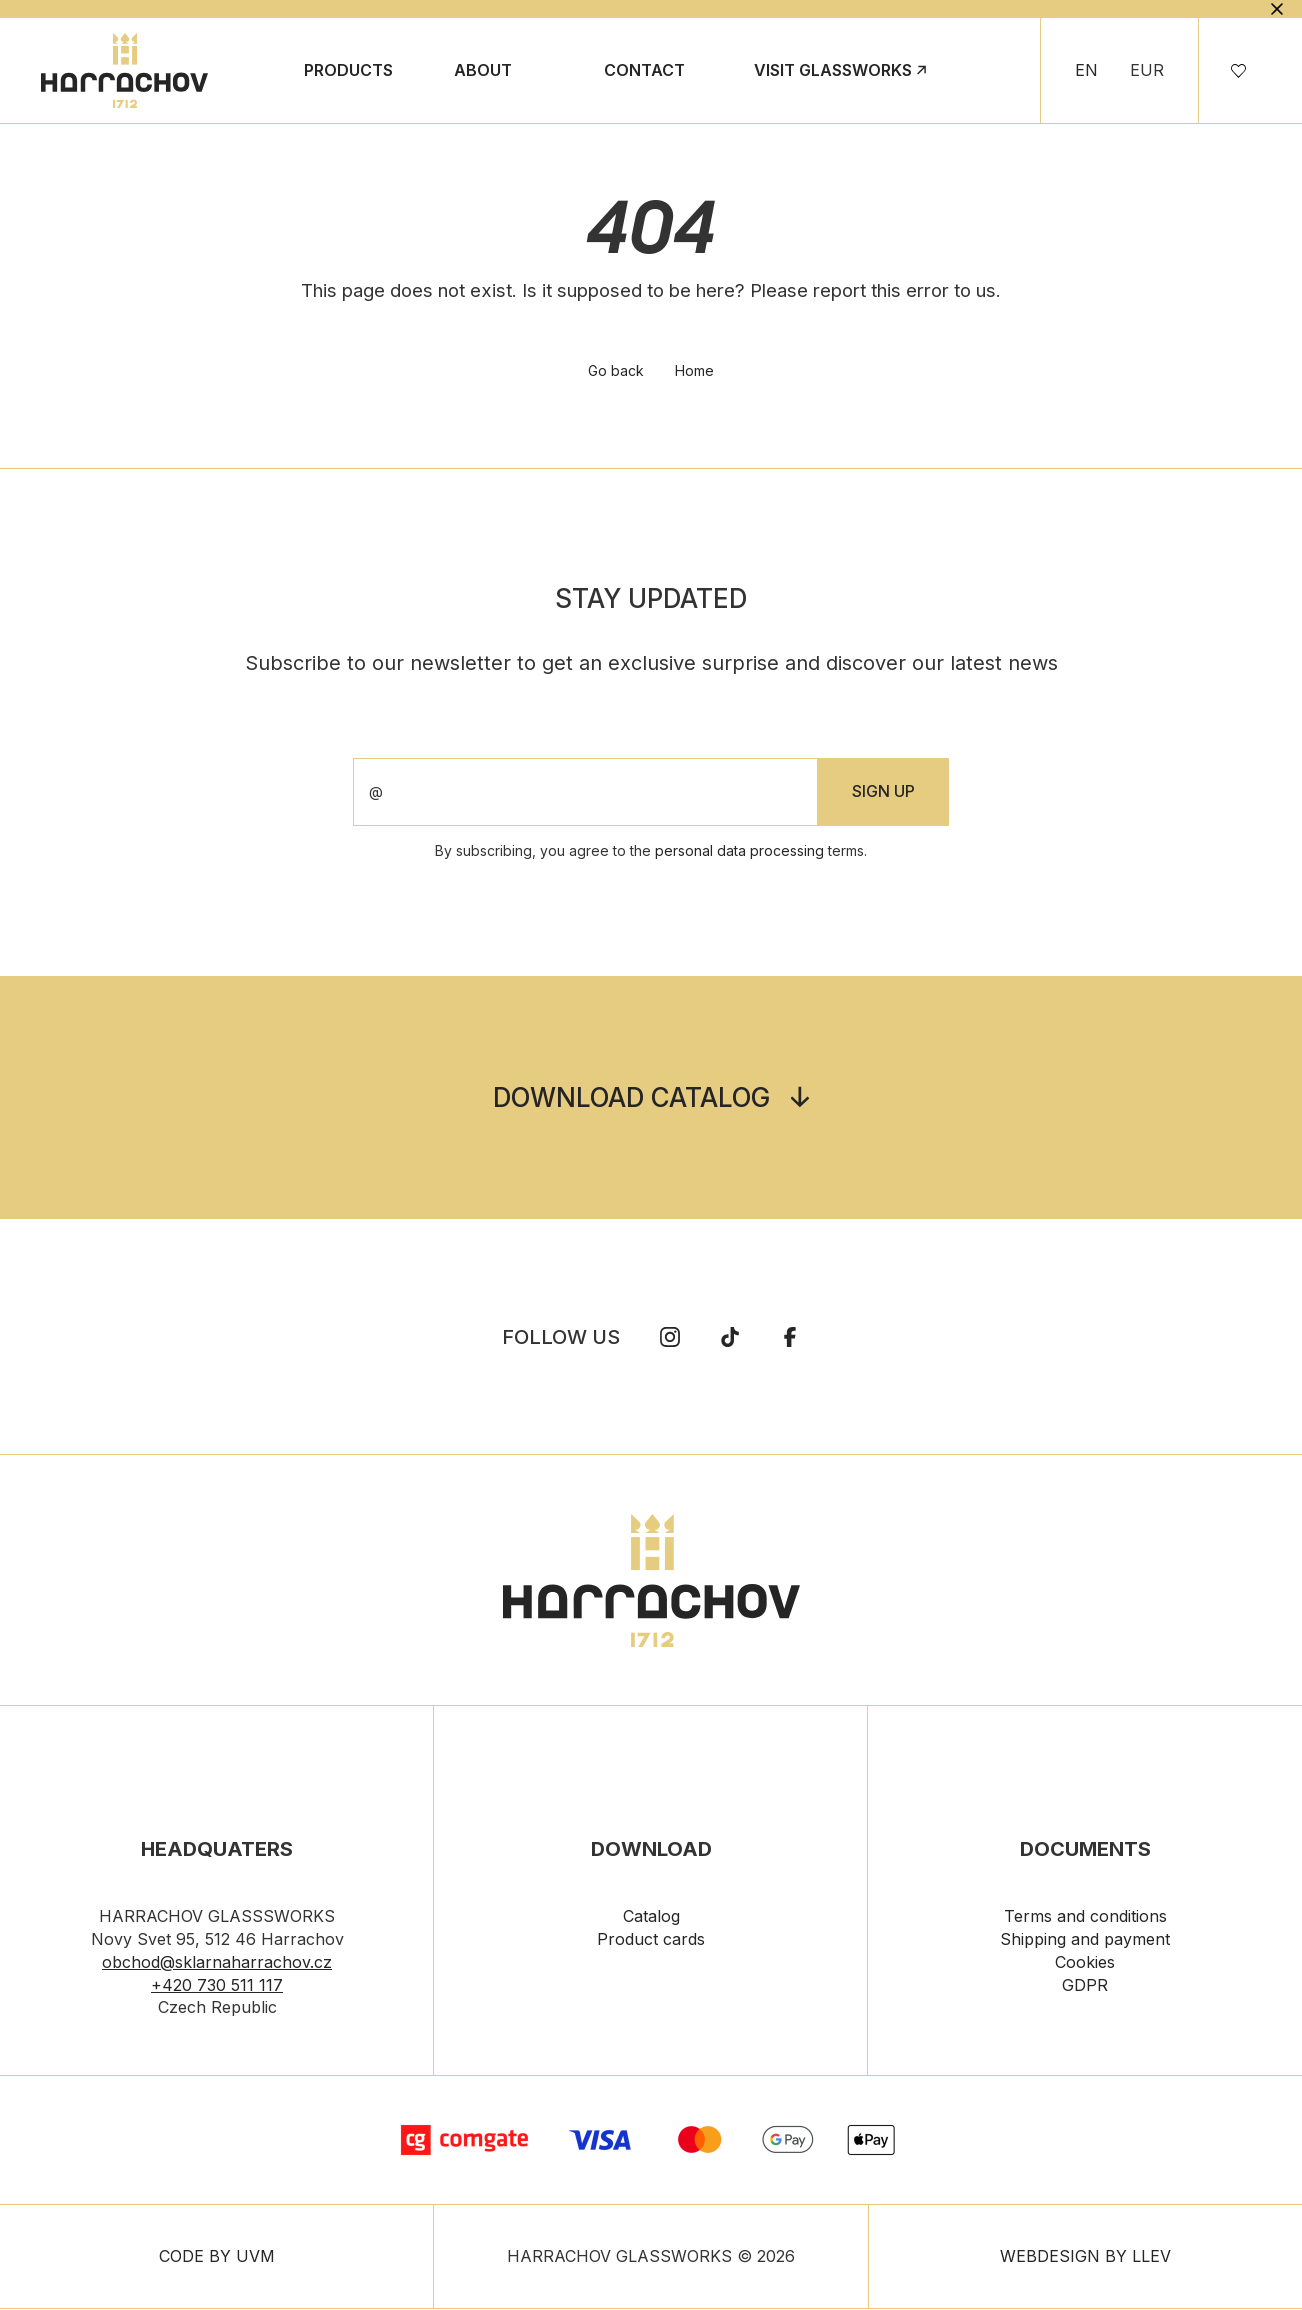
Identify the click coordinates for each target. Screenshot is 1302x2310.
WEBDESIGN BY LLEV (1085, 2258)
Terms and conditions (1085, 1918)
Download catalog (631, 1099)
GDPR (1085, 1987)
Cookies (1085, 1964)
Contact (644, 70)
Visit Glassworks (833, 70)
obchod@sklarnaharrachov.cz (217, 1964)
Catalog (651, 1918)
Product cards (651, 1941)
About (483, 70)
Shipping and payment (1085, 1941)
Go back (616, 372)
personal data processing (739, 852)
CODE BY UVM (217, 2258)
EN (1086, 70)
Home (695, 372)
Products (348, 70)
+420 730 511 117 (217, 1987)
